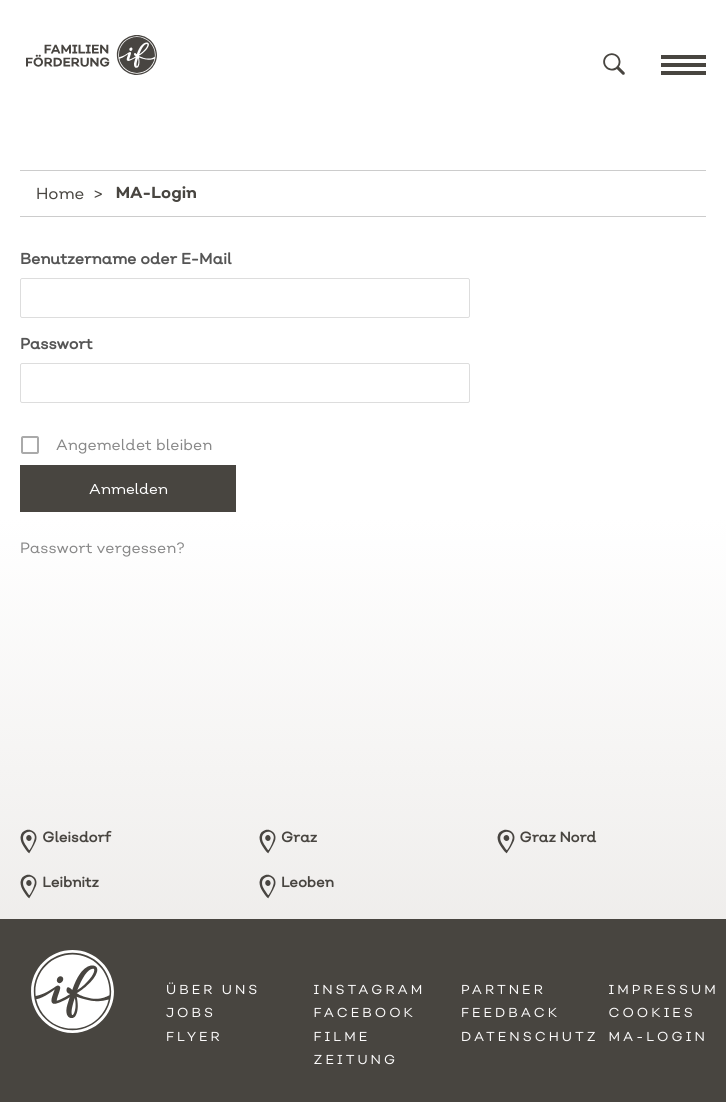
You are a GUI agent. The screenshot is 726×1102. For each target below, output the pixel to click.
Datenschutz (530, 1037)
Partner (503, 990)
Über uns (213, 990)
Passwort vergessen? (102, 547)
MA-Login (658, 1037)
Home (60, 193)
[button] (614, 64)
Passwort (56, 343)
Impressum (664, 990)
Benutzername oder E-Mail (126, 258)
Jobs (191, 1013)
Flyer (194, 1037)
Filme (342, 1037)
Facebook (365, 1013)
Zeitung (356, 1060)
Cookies (652, 1013)
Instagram (370, 990)
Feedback (510, 1013)
